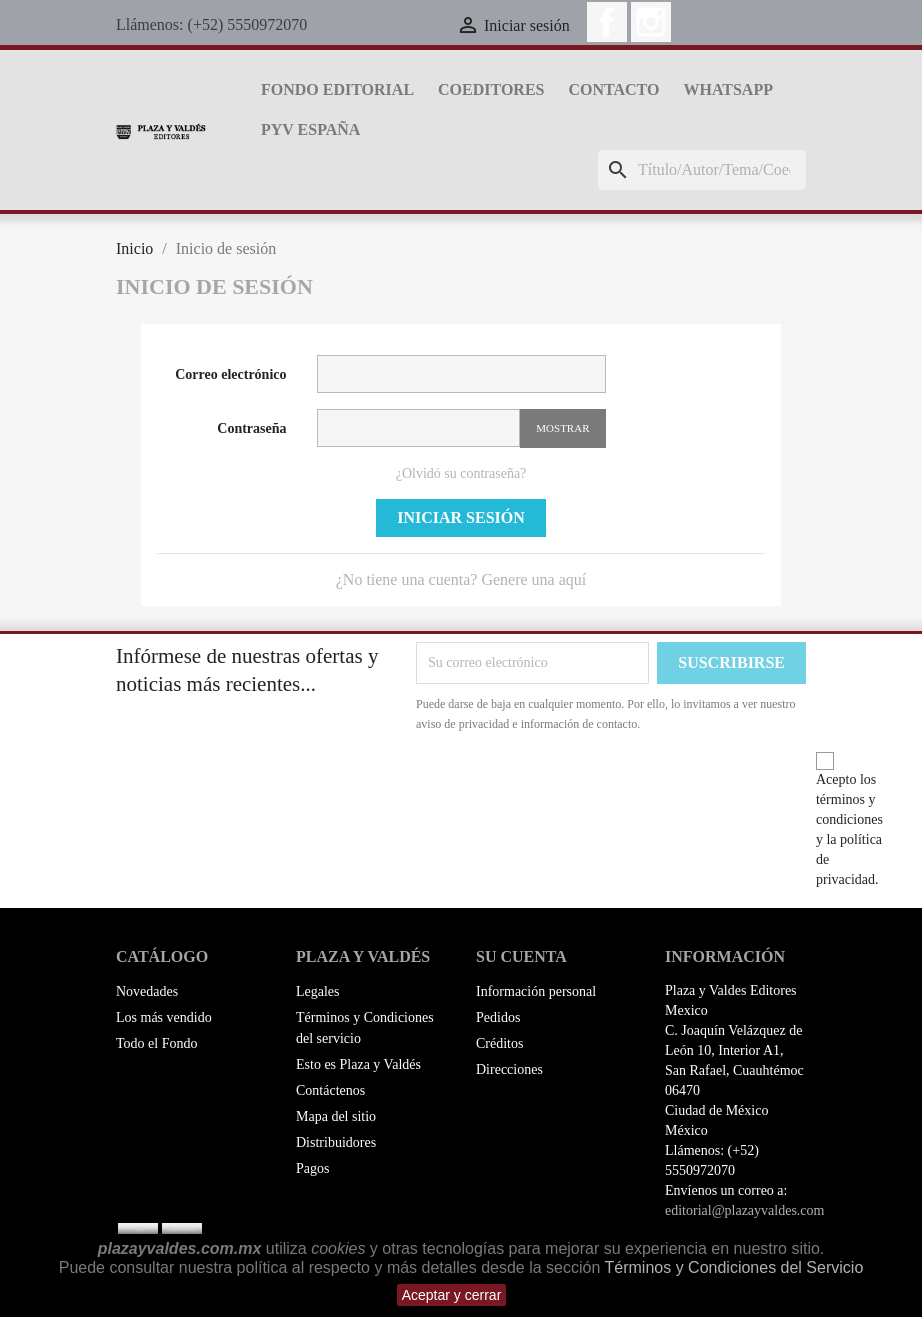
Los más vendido (164, 1017)
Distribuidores (336, 1142)
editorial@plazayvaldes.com (744, 1210)
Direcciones (509, 1069)
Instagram (651, 22)
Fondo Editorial (337, 89)
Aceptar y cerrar (452, 1295)
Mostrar (562, 428)
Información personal (536, 991)
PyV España (310, 129)
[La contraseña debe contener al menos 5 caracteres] (419, 428)
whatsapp (727, 89)
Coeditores (491, 89)
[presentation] (583, 789)
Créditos (499, 1043)
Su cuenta (521, 956)
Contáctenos (330, 1090)
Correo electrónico (230, 374)
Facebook (607, 22)
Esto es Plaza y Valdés (358, 1064)
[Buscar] (702, 170)
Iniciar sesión (461, 517)
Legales (318, 991)
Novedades (147, 991)
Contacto (613, 89)
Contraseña (251, 428)
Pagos (312, 1168)
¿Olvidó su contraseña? (461, 473)
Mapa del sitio (336, 1116)
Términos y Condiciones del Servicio (734, 1267)
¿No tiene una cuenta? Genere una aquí (461, 579)
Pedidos (498, 1017)
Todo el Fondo (156, 1043)
